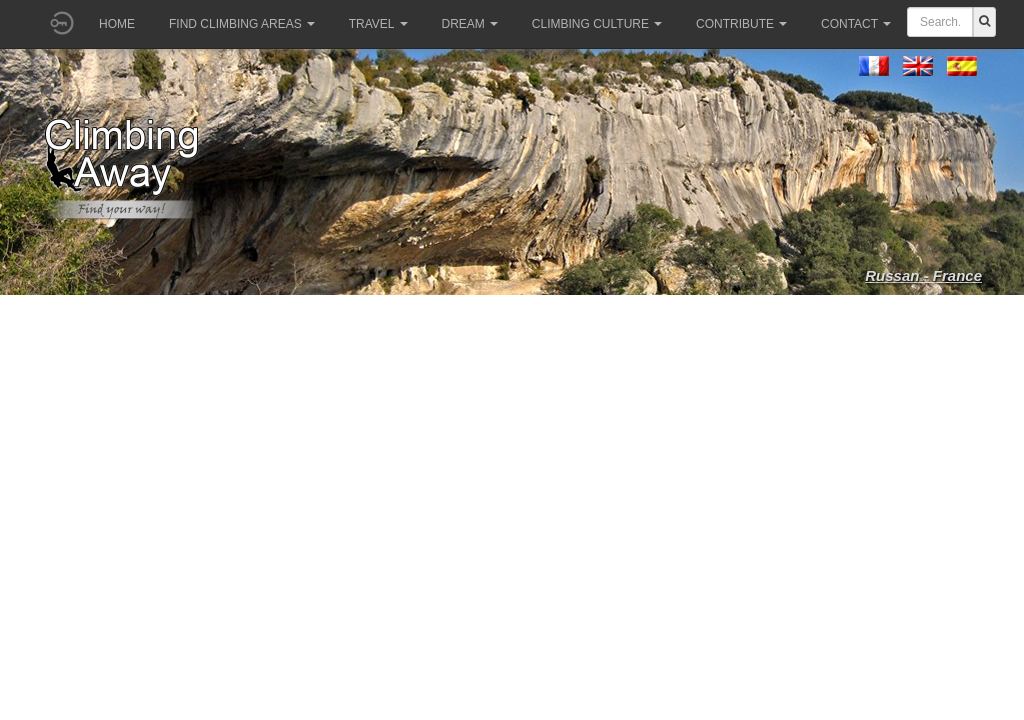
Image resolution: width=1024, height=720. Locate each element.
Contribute (741, 24)
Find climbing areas (242, 24)
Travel (378, 24)
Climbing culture (597, 24)
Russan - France (923, 275)
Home (117, 24)
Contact (856, 24)
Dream (470, 24)
